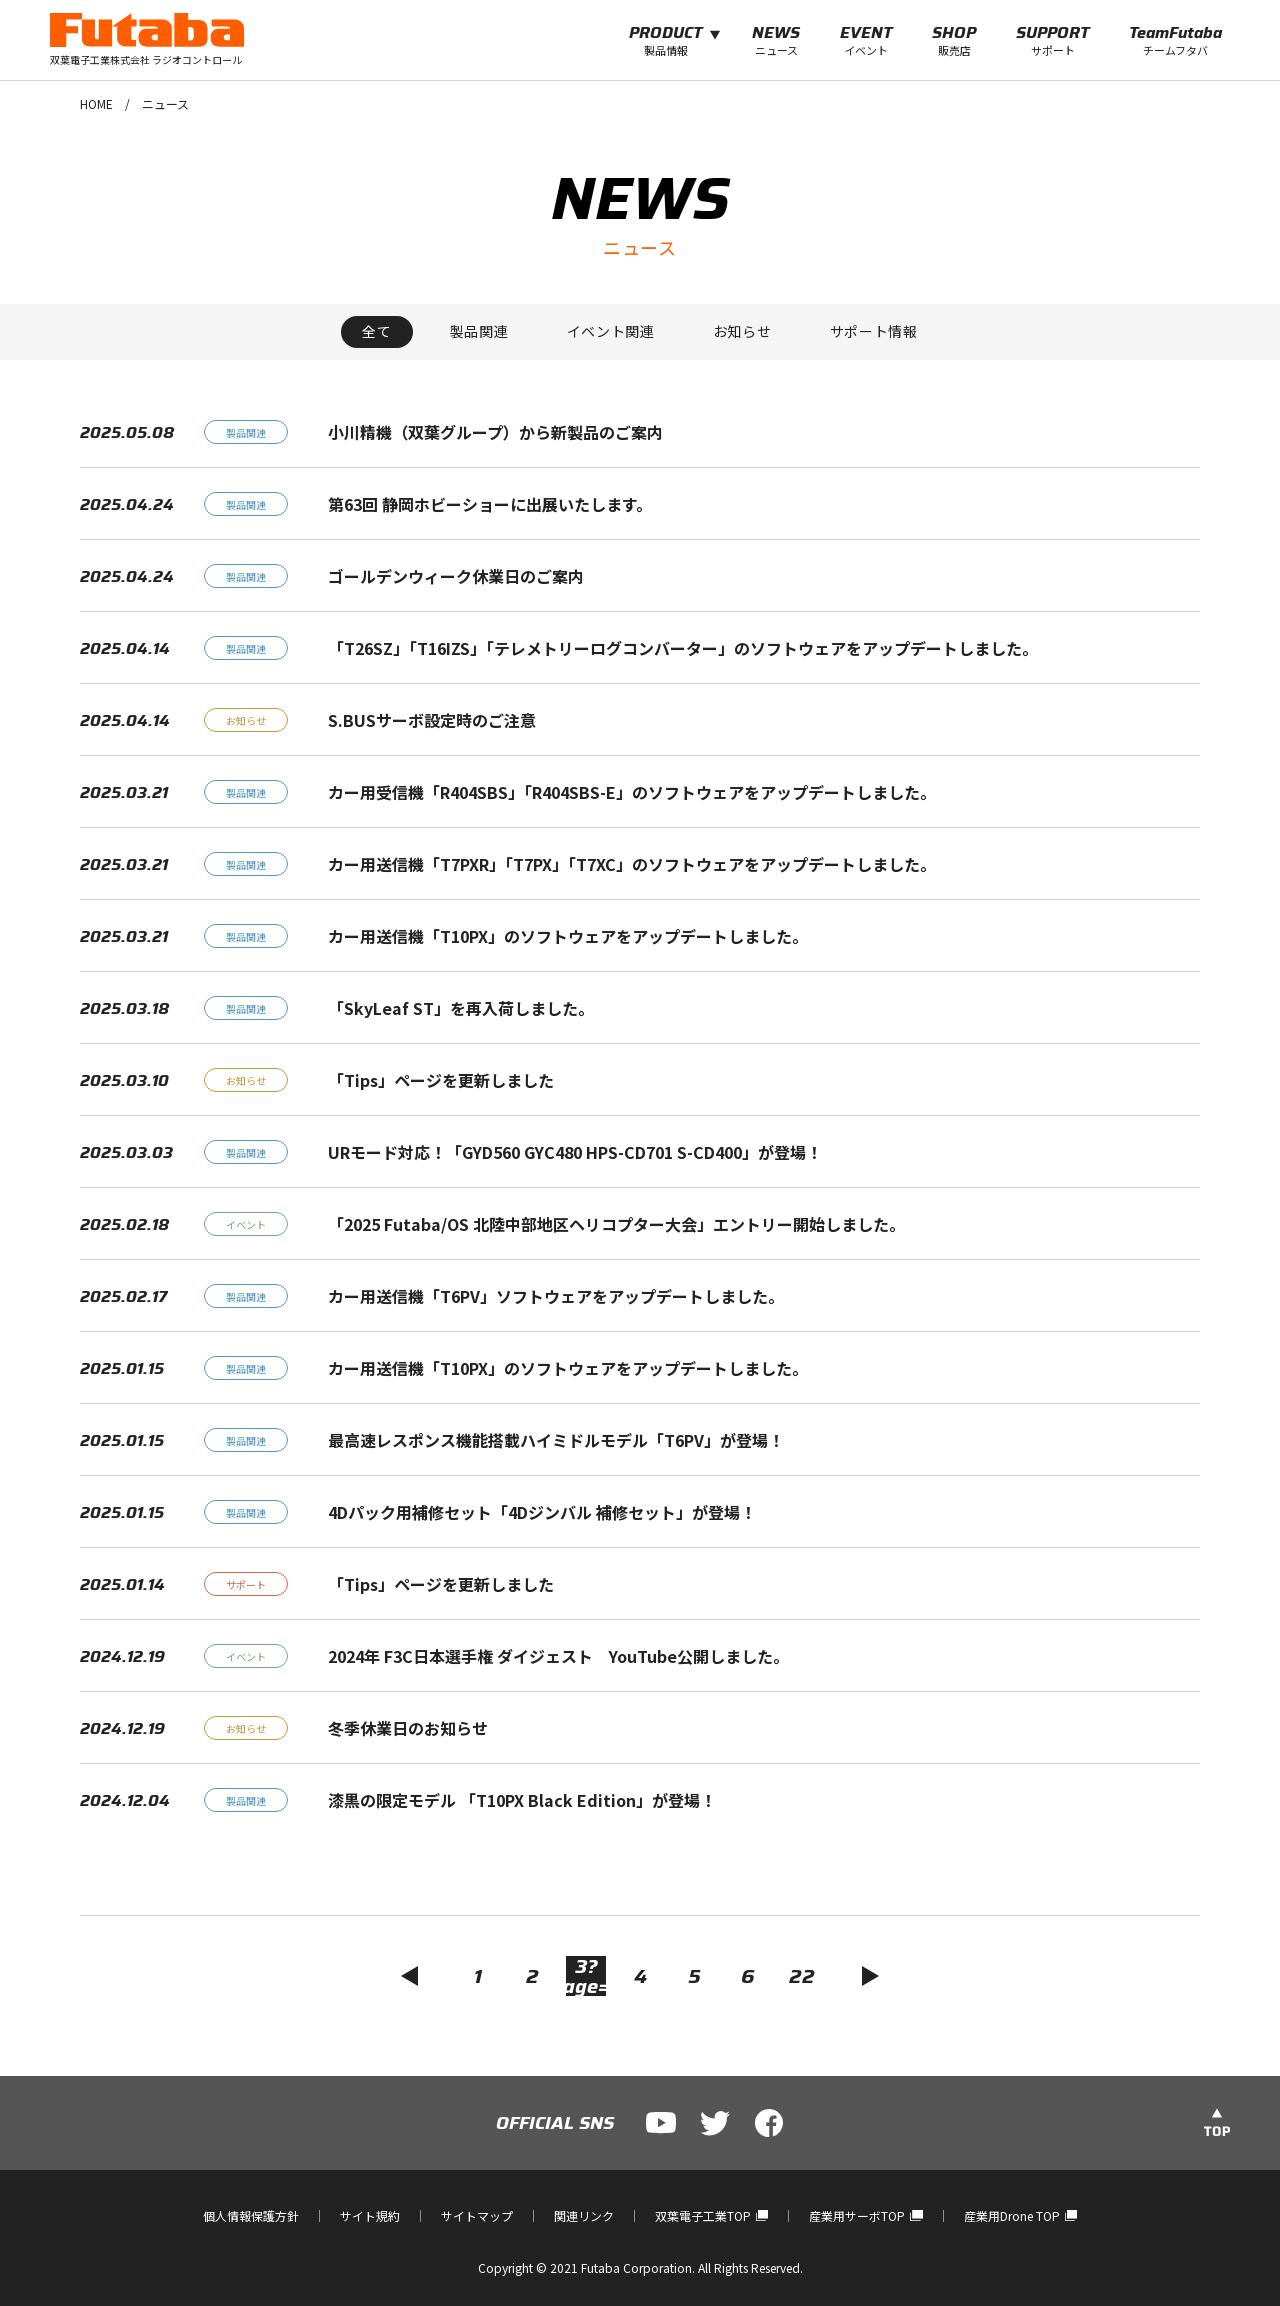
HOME (96, 103)
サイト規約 (370, 2215)
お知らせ (742, 331)
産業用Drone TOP (1020, 2215)
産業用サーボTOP (865, 2215)
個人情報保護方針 (251, 2215)
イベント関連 (611, 331)
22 (802, 1976)
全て (376, 331)
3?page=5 (586, 1976)
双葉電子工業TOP (711, 2215)
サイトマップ (477, 2215)
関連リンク (584, 2215)
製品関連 (479, 331)
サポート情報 (874, 331)
